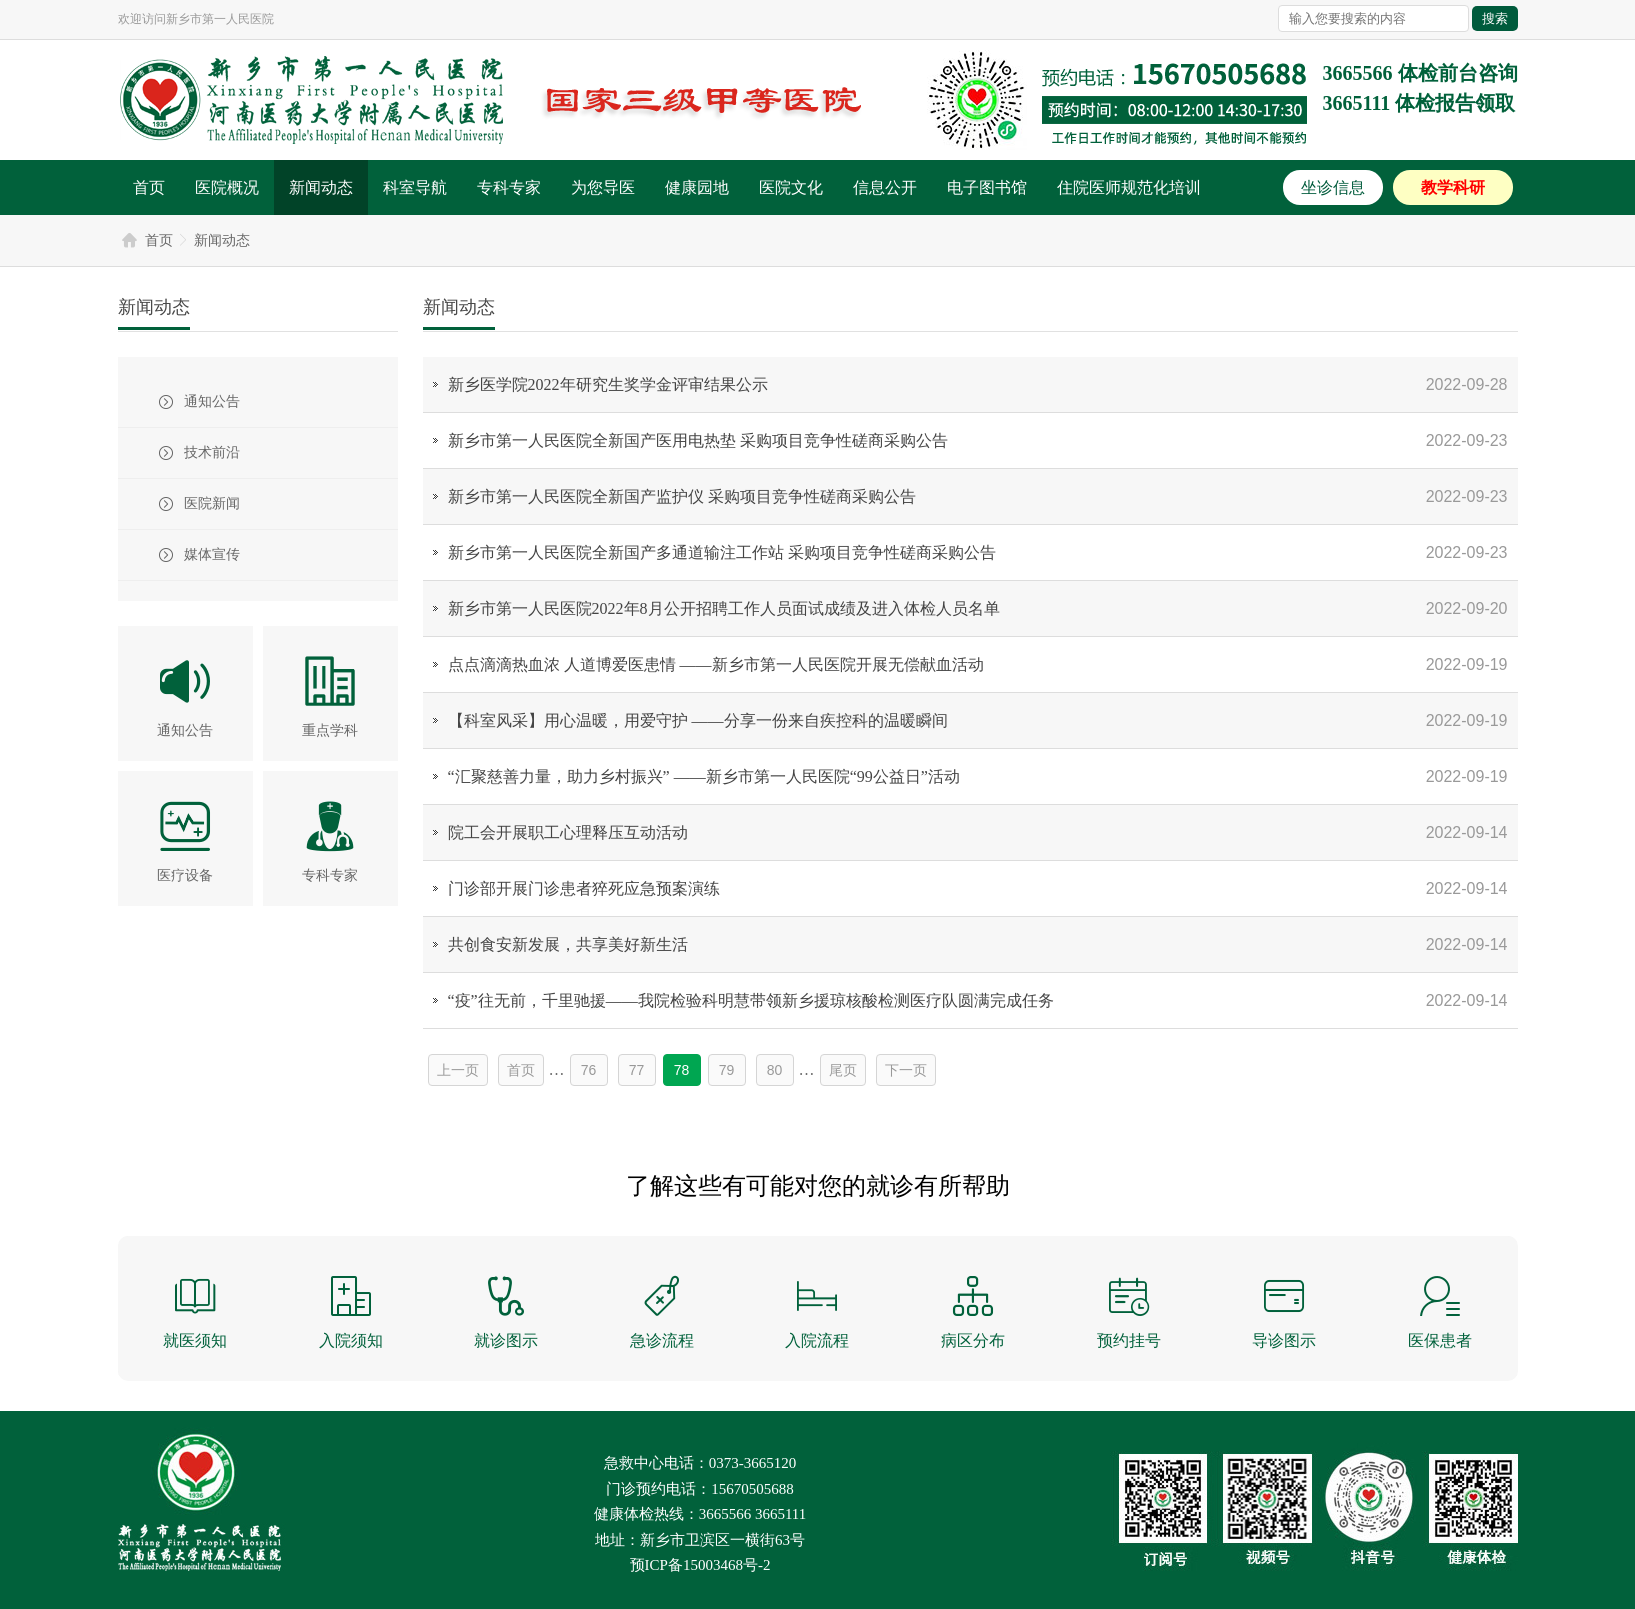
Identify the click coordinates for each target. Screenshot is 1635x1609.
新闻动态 (321, 187)
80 (775, 1070)
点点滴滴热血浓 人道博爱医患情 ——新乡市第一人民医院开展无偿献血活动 (716, 664)
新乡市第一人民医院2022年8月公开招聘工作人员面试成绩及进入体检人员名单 (724, 608)
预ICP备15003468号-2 (700, 1565)
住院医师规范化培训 (1129, 187)
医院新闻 (212, 503)
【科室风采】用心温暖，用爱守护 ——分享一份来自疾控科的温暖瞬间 (698, 720)
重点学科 (330, 730)
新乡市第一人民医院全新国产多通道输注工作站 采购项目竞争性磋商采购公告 (722, 552)
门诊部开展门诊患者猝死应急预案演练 (584, 888)
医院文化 (791, 187)
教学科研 (1453, 187)
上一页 (458, 1070)
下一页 (906, 1070)
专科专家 (509, 187)
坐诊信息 (1333, 187)
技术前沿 (212, 452)
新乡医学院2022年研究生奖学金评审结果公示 (608, 384)
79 (727, 1070)
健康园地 (697, 187)
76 (589, 1070)
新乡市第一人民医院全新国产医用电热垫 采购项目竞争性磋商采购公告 (698, 440)
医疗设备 (185, 875)
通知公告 (212, 401)
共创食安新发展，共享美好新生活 (568, 944)
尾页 (843, 1070)
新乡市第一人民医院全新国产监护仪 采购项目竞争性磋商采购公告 (682, 496)
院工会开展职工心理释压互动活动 (568, 832)
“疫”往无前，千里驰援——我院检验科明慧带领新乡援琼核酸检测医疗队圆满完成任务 (751, 1000)
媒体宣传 (212, 554)
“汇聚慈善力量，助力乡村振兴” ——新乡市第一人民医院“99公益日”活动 (704, 776)
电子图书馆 (987, 187)
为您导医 (603, 187)
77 (637, 1070)
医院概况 (227, 187)
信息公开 (885, 187)
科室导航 (415, 187)
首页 (149, 187)
